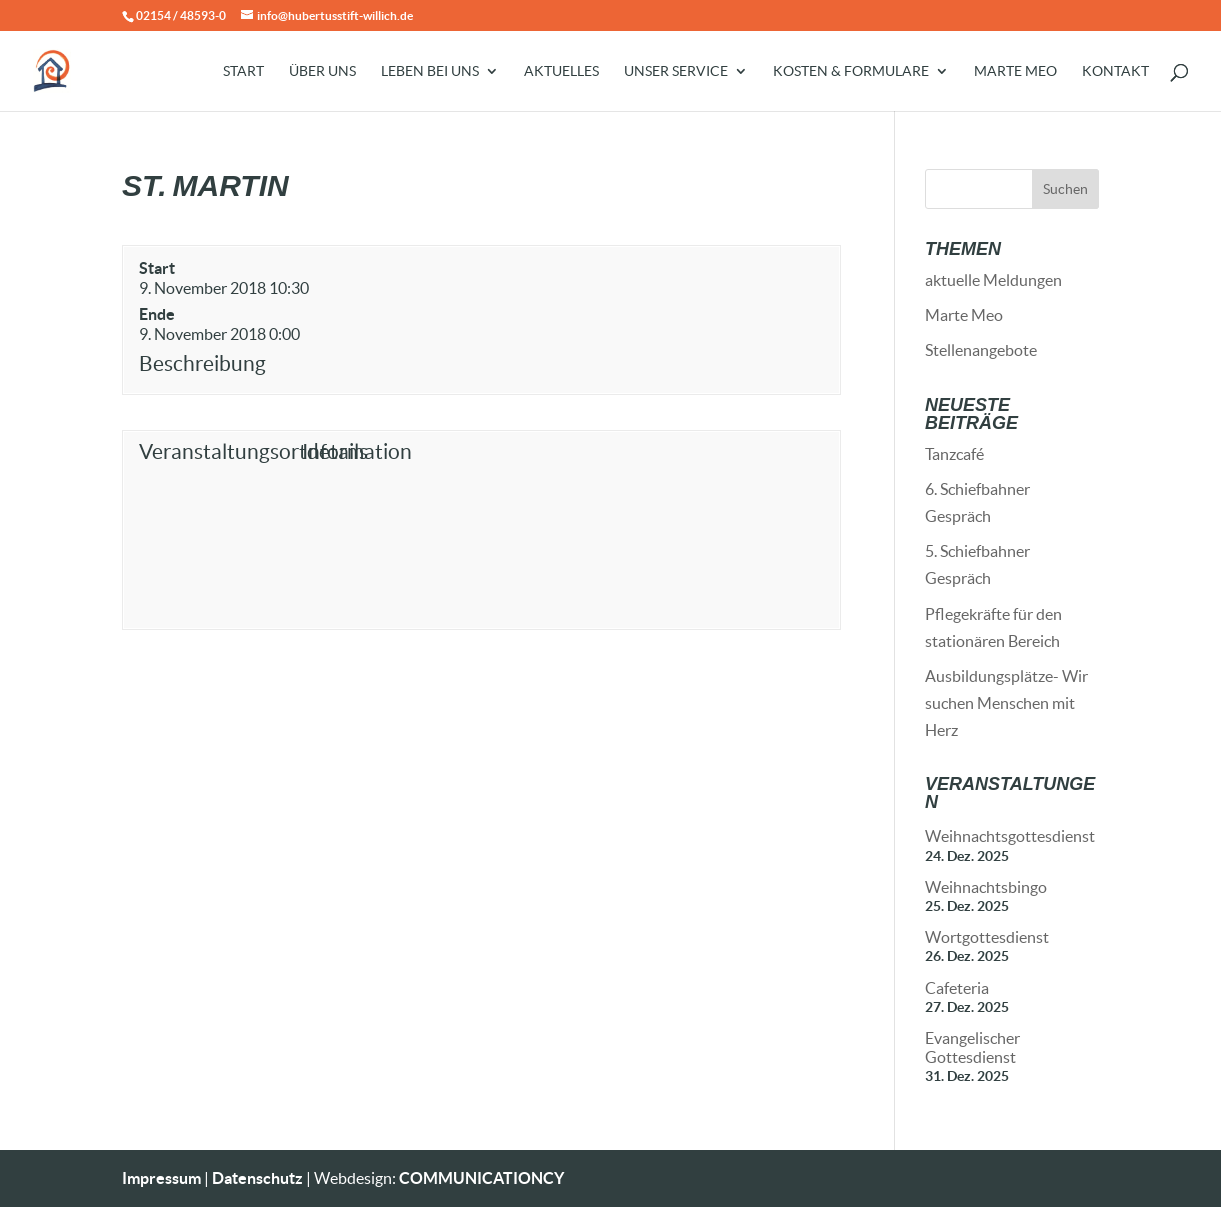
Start (243, 71)
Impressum (161, 1178)
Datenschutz (257, 1178)
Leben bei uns (430, 71)
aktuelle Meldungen (993, 280)
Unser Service (676, 71)
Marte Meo (1015, 71)
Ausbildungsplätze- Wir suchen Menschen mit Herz (1006, 703)
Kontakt (1115, 71)
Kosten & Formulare (851, 71)
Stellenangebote (981, 350)
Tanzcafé (954, 454)
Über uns (322, 71)
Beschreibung (202, 363)
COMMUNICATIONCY (481, 1178)
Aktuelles (561, 71)
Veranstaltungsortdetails (216, 451)
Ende (157, 314)
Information (357, 451)
